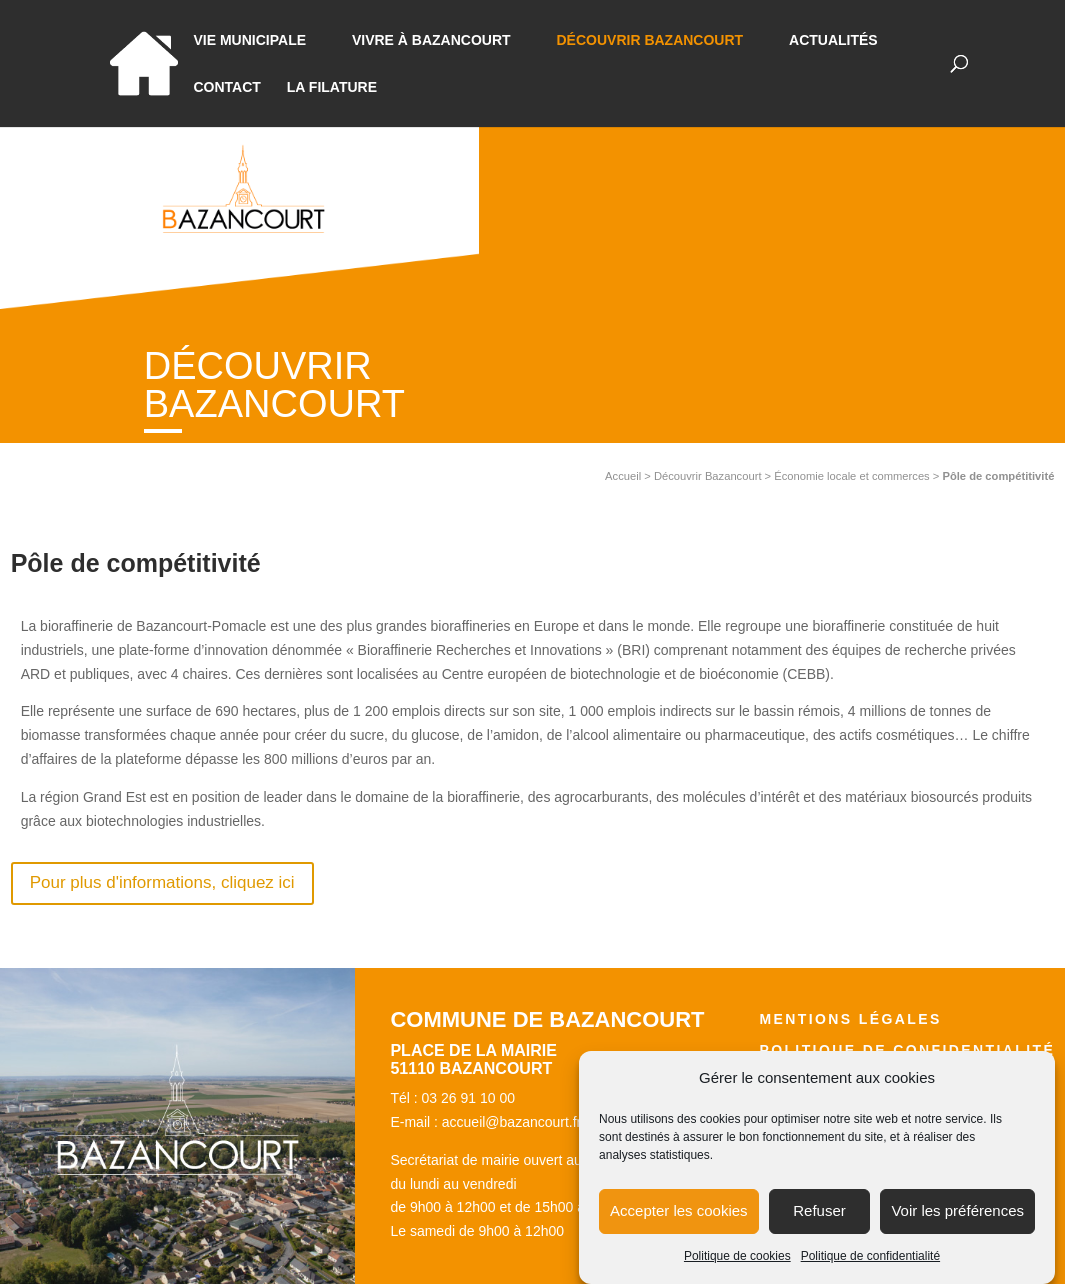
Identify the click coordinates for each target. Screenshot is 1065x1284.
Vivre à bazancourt (431, 40)
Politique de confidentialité (870, 1272)
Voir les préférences (957, 1226)
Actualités (833, 40)
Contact (227, 87)
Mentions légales (850, 1019)
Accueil (623, 476)
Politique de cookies (737, 1272)
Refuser (819, 1226)
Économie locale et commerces (851, 476)
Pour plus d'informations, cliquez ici (162, 882)
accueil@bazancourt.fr (512, 1122)
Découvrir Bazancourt (649, 40)
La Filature (332, 87)
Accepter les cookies (679, 1226)
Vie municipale (250, 40)
